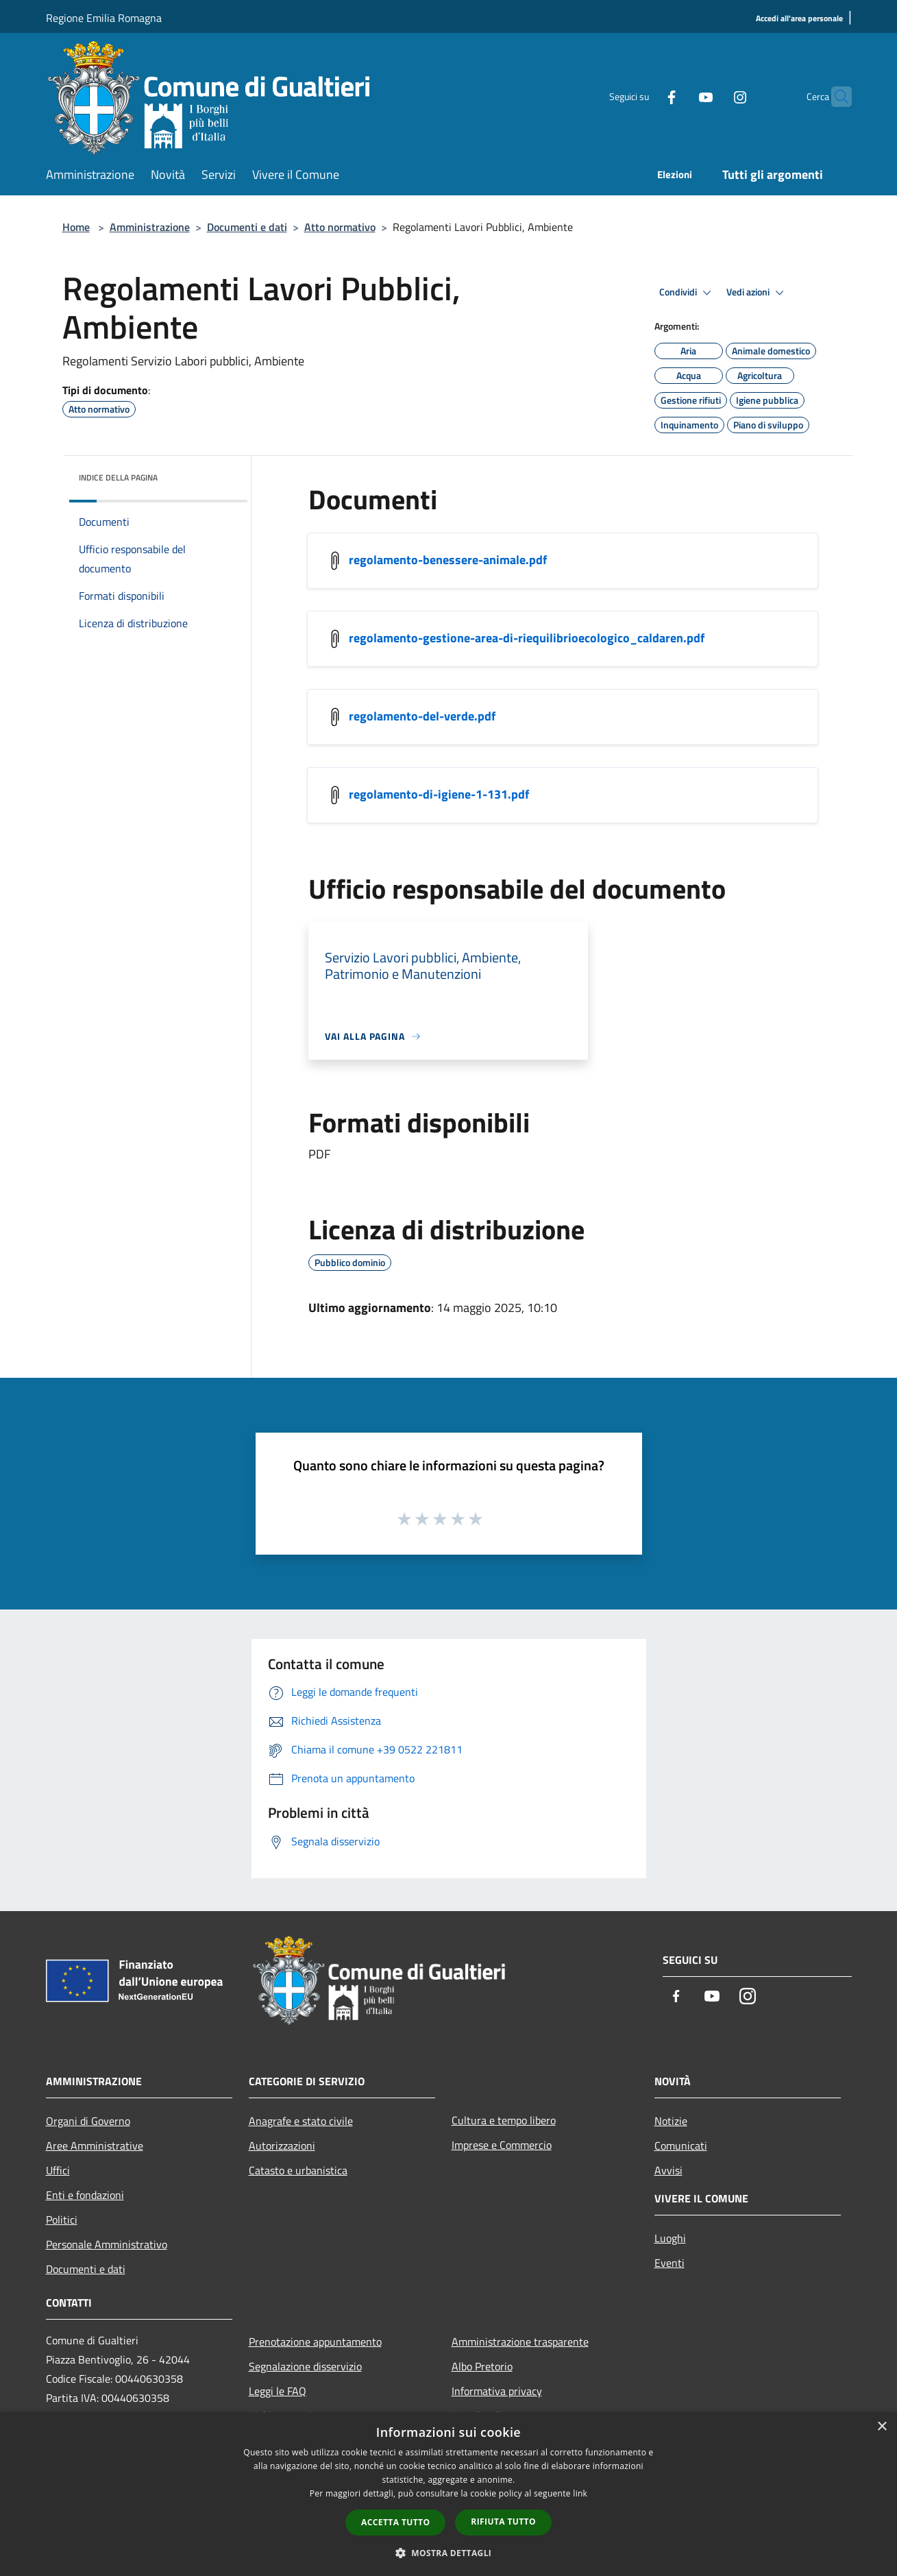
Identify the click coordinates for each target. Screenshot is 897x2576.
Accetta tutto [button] (395, 2522)
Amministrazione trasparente (520, 2341)
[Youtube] (679, 96)
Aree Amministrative (94, 2145)
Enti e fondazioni (85, 2195)
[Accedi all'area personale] (799, 18)
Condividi (687, 292)
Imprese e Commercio (502, 2145)
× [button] (881, 2427)
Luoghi (670, 2238)
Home (76, 227)
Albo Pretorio (482, 2366)
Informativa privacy (497, 2391)
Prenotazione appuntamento (315, 2341)
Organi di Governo (88, 2121)
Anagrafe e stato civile (301, 2121)
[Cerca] (835, 96)
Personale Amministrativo (106, 2244)
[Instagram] (713, 96)
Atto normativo (340, 227)
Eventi (669, 2263)
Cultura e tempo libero (504, 2120)
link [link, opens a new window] (580, 2493)
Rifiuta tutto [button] (503, 2521)
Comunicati (680, 2145)
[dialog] (448, 2494)
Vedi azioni (757, 292)
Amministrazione (150, 227)
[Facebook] (645, 96)
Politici (61, 2219)
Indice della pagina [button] (118, 477)
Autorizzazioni (282, 2145)
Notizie (670, 2121)
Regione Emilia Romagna (104, 18)
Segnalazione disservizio (305, 2366)
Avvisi (668, 2170)
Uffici (58, 2170)
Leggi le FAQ (277, 2391)
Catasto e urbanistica (298, 2170)
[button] (449, 2553)
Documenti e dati (247, 227)
